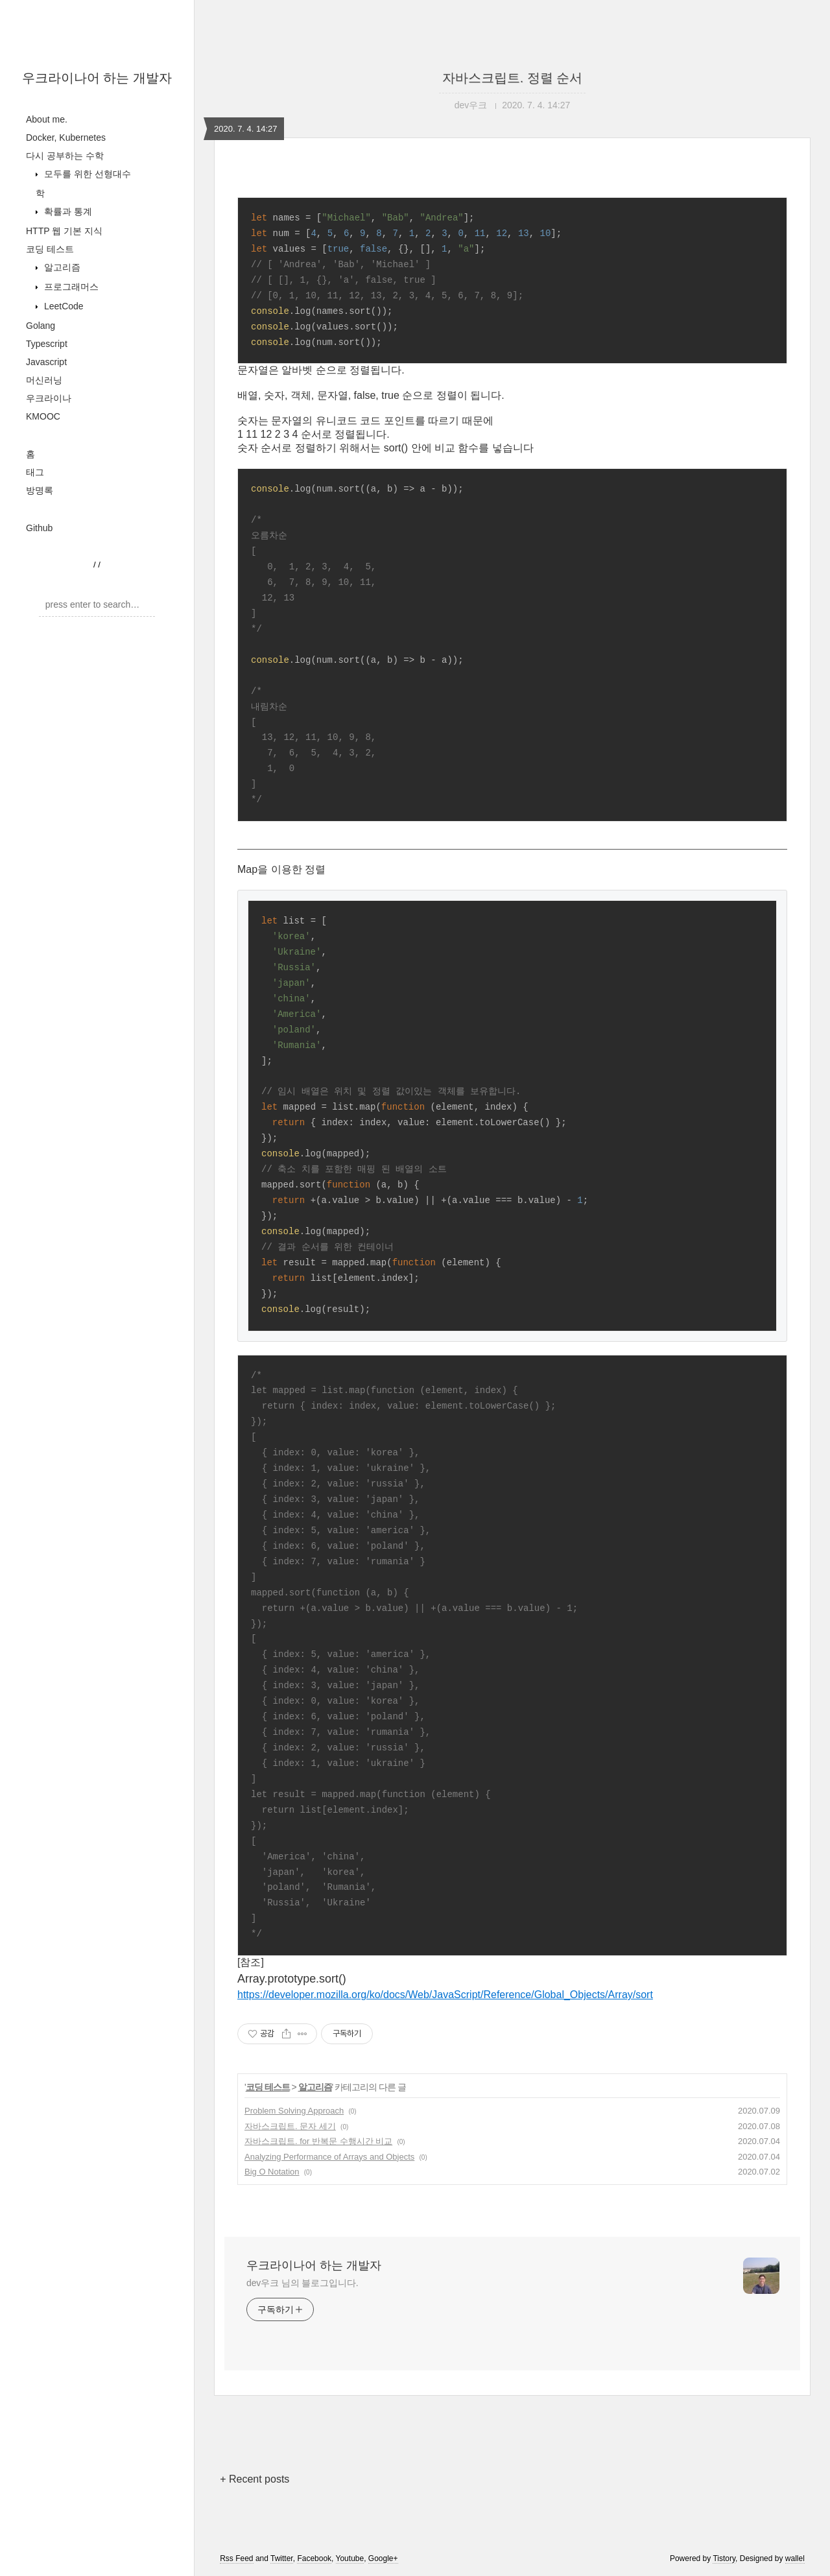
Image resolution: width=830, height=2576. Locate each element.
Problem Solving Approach (294, 2111)
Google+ (383, 2558)
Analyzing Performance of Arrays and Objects (329, 2157)
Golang (40, 325)
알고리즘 (61, 267)
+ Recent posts (254, 2479)
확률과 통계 (67, 211)
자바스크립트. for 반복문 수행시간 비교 (318, 2141)
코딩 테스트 (50, 249)
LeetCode (63, 306)
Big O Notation (272, 2171)
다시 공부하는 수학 (65, 155)
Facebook (314, 2558)
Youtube (350, 2558)
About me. (46, 119)
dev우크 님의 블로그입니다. (302, 2283)
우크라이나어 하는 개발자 (97, 78)
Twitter (281, 2558)
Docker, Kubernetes (66, 137)
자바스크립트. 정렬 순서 (512, 78)
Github (39, 528)
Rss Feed (236, 2558)
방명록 (39, 490)
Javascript (46, 362)
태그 (35, 472)
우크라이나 (48, 398)
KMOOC (43, 416)
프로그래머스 (70, 286)
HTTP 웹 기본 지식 (64, 231)
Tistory (724, 2558)
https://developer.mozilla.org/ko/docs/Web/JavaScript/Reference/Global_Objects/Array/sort (445, 1994)
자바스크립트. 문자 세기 (290, 2126)
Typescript (46, 344)
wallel (795, 2558)
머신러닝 (44, 380)
